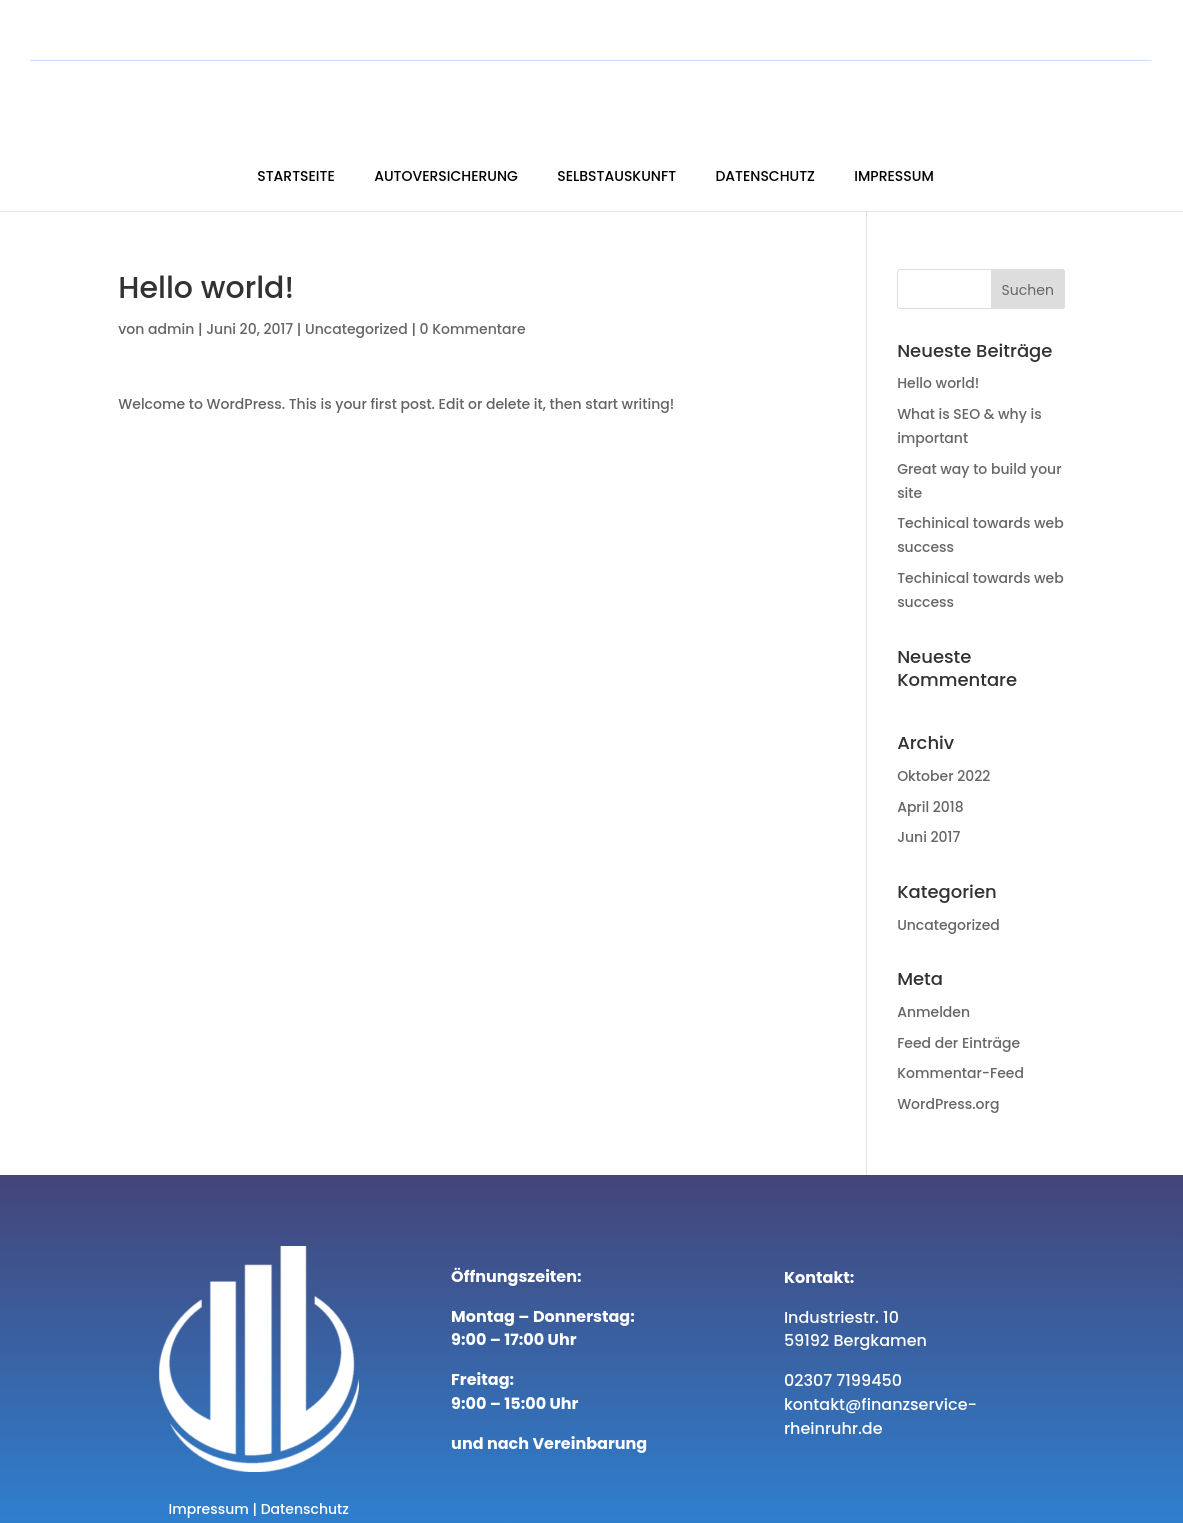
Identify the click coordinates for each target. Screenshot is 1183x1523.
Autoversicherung (586, 95)
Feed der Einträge (958, 997)
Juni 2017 (928, 791)
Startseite (436, 95)
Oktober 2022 (943, 730)
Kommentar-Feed (960, 1027)
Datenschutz (906, 95)
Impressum (1033, 95)
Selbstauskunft (756, 95)
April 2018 (930, 761)
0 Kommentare (473, 283)
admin (171, 283)
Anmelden (933, 966)
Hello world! (938, 337)
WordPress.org (948, 1058)
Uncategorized (356, 283)
